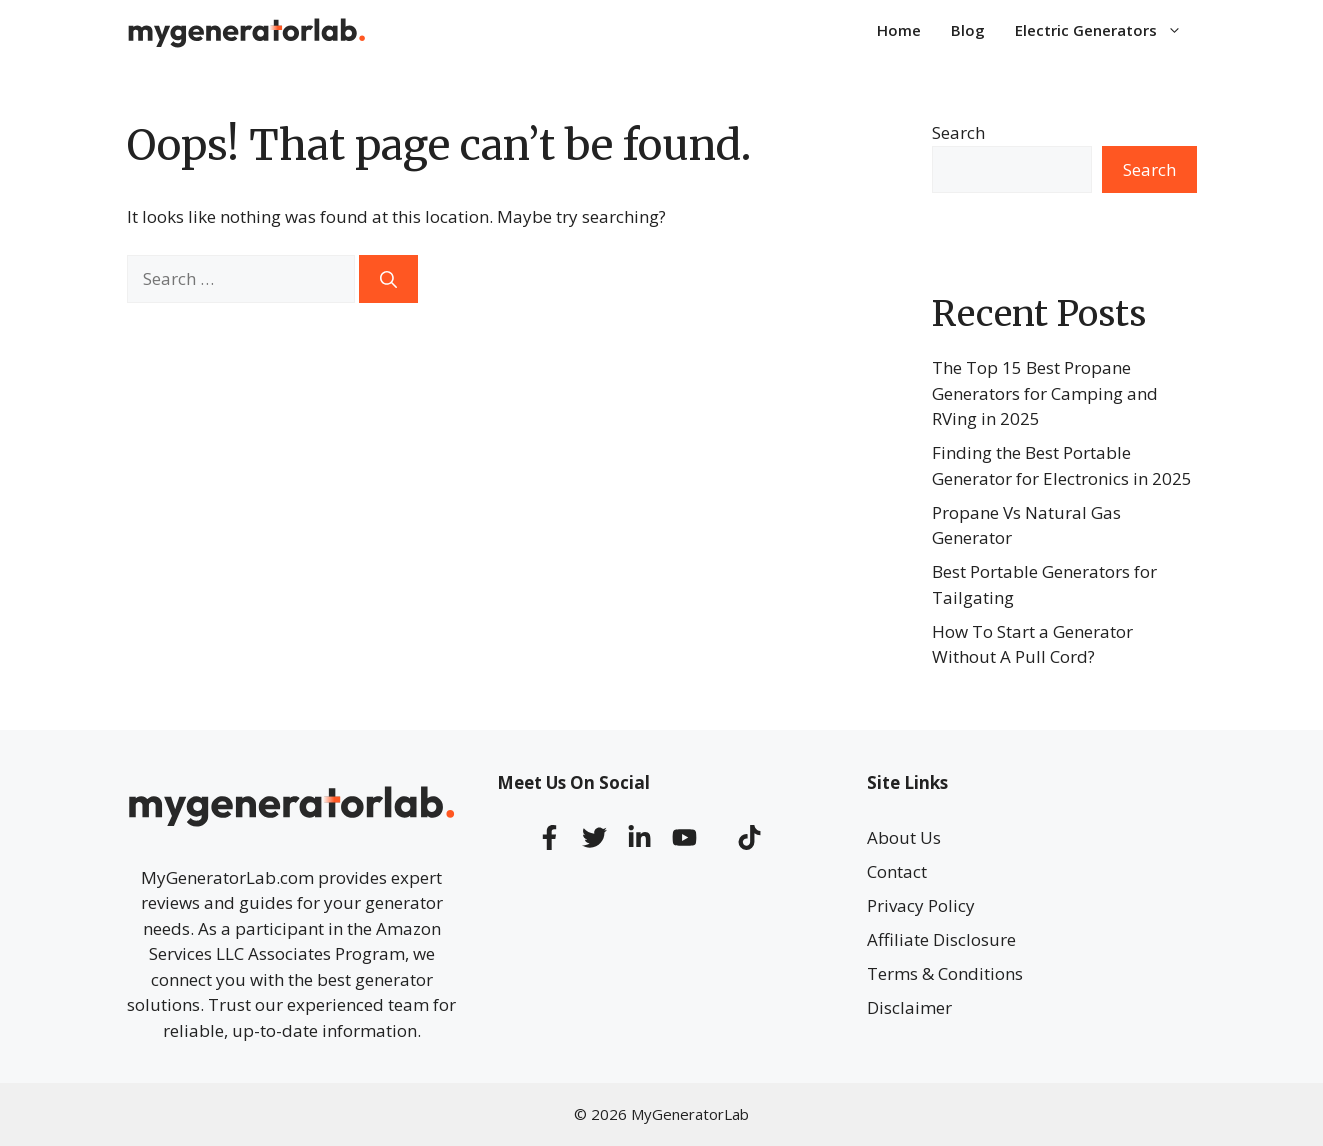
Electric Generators (1106, 30)
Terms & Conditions (945, 973)
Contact (897, 871)
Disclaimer (909, 1007)
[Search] (388, 279)
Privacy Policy (921, 905)
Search (958, 132)
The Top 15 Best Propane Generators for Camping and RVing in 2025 (1045, 393)
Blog (968, 30)
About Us (904, 837)
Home (899, 30)
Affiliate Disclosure (941, 939)
